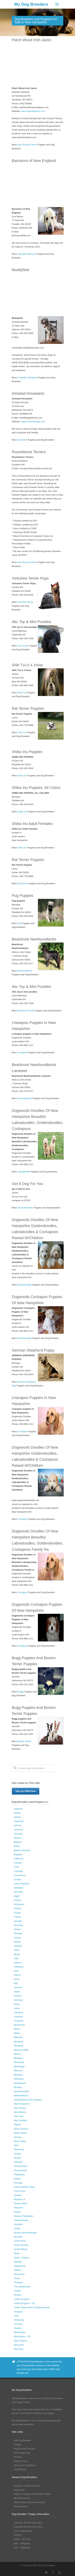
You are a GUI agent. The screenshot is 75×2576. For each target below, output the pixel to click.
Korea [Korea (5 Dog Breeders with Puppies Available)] (17, 2004)
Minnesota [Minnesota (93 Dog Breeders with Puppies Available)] (19, 2062)
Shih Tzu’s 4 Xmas (27, 665)
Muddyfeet (21, 270)
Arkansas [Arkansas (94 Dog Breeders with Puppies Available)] (18, 1829)
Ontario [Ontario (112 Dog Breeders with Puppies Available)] (17, 2153)
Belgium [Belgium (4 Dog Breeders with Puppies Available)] (18, 1842)
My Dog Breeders (31, 4)
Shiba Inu (22, 775)
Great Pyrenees (25, 1207)
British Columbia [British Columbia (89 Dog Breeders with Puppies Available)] (22, 1850)
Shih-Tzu (22, 692)
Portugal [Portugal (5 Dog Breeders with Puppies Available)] (18, 2182)
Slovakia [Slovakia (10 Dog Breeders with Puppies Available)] (18, 2236)
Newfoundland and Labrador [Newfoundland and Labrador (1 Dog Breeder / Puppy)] (28, 2099)
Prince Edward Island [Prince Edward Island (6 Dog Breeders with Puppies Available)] (24, 2187)
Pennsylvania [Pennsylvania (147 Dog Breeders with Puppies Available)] (20, 2166)
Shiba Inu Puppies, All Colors (36, 787)
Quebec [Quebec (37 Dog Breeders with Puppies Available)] (18, 2195)
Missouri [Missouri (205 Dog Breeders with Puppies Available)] (18, 2070)
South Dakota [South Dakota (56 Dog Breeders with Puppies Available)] (20, 2249)
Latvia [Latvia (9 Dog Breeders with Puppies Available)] (17, 2008)
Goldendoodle (24, 1284)
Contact (18, 2444)
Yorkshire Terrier (26, 602)
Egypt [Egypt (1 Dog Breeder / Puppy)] (17, 1896)
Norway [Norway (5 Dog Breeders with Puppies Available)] (17, 2137)
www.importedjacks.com (33, 111)
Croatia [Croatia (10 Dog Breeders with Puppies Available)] (17, 1879)
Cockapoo (23, 1431)
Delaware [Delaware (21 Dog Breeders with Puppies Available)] (18, 1887)
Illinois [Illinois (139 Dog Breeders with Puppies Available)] (17, 1954)
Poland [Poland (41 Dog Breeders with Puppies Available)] (17, 2178)
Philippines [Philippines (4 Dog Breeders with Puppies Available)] (19, 2174)
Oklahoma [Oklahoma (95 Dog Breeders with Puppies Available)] (19, 2149)
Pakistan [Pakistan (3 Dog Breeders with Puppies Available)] (18, 2162)
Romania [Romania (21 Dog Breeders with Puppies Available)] (18, 2207)
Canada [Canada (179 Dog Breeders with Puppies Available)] (18, 1862)
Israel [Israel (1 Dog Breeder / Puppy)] (16, 1979)
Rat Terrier (23, 883)
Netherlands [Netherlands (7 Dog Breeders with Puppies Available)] (20, 2083)
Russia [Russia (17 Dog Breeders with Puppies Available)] (17, 2212)
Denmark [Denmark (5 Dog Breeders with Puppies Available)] (18, 1892)
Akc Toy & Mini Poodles (31, 622)
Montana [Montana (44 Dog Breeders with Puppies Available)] (18, 2074)
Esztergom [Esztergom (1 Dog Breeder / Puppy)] (19, 1904)
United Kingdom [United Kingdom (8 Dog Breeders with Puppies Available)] (22, 2299)
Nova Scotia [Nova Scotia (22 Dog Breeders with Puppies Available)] (20, 2141)
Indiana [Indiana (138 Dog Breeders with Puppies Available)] (17, 1962)
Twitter (46, 2572)
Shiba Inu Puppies (27, 752)
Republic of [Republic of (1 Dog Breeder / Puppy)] (19, 2199)
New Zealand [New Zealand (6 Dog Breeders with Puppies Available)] (20, 2120)
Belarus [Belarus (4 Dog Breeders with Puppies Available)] (17, 1838)
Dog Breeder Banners (25, 2448)
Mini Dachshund (22, 2498)
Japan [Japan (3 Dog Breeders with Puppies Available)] (17, 1991)
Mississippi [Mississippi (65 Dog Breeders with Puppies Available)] (19, 2066)
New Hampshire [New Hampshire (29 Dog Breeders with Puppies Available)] (22, 2103)
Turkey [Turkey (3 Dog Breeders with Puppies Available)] (17, 2290)
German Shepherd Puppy (33, 1350)
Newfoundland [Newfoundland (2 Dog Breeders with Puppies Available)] (21, 2095)
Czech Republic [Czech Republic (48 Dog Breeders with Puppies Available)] (22, 1883)
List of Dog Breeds (23, 2531)
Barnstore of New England (34, 160)
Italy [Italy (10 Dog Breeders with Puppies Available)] (16, 1983)
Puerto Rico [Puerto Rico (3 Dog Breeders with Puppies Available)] (20, 2191)
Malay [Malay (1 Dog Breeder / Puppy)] (17, 2033)
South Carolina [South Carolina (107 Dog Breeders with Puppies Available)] (21, 2245)
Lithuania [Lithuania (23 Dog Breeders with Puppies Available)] (18, 2012)
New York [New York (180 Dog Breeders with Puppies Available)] (18, 2116)
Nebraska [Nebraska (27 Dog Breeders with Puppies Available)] (19, 2078)
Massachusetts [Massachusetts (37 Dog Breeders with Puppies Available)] (21, 2050)
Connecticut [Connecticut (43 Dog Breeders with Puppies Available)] (20, 1875)
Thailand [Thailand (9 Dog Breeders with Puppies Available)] (18, 2282)
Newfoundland (25, 970)
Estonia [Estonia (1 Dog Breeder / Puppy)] (17, 1900)
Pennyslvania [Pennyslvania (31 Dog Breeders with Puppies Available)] (20, 2170)
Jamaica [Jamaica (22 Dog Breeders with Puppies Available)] (18, 1987)
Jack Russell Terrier (27, 144)
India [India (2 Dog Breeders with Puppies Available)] (16, 1958)
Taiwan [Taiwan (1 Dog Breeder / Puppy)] (17, 2270)
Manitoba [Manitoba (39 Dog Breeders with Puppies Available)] (18, 2041)
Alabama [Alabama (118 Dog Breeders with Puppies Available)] (18, 1808)
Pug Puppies (22, 895)
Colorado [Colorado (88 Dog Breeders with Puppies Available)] (18, 1871)
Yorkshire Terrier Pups (30, 578)
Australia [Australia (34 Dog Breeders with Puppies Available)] (18, 1833)
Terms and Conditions (25, 2465)
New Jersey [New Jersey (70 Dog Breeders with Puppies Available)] (20, 2108)
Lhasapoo (22, 1052)
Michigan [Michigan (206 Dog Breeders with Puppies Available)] (18, 2058)
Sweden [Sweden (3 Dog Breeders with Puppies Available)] (18, 2261)
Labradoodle (24, 1171)
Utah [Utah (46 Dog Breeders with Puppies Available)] (16, 2315)
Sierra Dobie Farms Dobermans (29, 2502)
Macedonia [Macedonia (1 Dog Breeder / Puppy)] (19, 2025)
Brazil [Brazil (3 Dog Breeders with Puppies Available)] (17, 1846)
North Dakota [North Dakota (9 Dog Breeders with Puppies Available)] (20, 2133)
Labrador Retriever (27, 254)
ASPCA (17, 2535)
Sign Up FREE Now (25, 1791)
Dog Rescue (20, 2469)
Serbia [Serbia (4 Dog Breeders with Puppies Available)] (17, 2228)
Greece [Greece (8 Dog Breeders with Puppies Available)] (17, 1937)
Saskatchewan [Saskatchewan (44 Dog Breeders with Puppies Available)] (21, 2220)
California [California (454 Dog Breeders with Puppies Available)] (18, 1858)
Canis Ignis (19, 2490)
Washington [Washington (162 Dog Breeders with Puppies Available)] (20, 2332)
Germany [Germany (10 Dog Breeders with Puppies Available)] (18, 1925)
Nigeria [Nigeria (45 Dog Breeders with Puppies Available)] (17, 2124)
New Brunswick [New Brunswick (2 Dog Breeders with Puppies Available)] (21, 2091)
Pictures (18, 2457)
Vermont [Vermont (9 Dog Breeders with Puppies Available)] (18, 2324)
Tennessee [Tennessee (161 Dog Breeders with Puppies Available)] (19, 2274)
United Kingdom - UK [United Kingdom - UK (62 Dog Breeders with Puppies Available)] (24, 2303)
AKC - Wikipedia (22, 2547)
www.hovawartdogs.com (33, 421)
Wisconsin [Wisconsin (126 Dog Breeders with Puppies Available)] (19, 2345)
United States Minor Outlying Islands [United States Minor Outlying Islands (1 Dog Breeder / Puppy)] (32, 2307)
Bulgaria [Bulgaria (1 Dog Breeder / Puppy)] (18, 1854)
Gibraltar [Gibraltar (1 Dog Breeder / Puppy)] (18, 1933)
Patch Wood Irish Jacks (31, 40)
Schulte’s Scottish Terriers (26, 2485)
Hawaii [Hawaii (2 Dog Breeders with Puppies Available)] (17, 1941)
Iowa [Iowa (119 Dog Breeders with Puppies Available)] (16, 1971)
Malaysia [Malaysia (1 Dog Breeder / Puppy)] (18, 2037)
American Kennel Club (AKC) (28, 2522)
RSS (59, 2572)
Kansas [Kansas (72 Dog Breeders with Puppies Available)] (17, 1995)
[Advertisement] (37, 64)
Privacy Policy (21, 2461)
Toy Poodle (23, 645)
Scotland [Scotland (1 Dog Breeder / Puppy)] (18, 2224)
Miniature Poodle (26, 1010)
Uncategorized (25, 1098)
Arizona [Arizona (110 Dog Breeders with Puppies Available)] (17, 1825)
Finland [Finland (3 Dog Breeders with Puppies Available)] (17, 1908)
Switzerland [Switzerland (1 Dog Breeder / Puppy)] (19, 2266)
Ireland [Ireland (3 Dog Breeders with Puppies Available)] (17, 1975)
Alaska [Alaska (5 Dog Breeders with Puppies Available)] (17, 1813)
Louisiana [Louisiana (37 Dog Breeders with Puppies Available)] (19, 2020)
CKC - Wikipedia (22, 2543)
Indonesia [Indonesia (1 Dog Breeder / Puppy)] (19, 1966)
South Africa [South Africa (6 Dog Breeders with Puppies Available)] (20, 2241)
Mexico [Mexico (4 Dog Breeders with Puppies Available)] (17, 2054)
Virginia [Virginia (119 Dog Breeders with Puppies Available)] (17, 2328)
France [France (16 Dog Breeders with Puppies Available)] (17, 1917)
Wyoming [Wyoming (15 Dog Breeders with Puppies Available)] (18, 2349)
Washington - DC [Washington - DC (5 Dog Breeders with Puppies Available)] (22, 2336)
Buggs (21, 1691)
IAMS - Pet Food (22, 2539)
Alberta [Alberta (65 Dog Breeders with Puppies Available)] (17, 1817)
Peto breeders (21, 2506)
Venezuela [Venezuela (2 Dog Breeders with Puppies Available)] (19, 2320)
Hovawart (22, 440)
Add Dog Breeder (22, 2440)
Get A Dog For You (27, 1184)
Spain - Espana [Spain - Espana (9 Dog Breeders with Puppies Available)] (21, 2257)
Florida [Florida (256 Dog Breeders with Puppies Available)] (17, 1912)
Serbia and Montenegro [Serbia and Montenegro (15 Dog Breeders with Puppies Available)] (25, 2232)
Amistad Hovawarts (28, 393)
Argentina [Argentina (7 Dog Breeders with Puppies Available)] (19, 1821)
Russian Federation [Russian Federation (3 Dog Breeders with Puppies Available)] (23, 2216)
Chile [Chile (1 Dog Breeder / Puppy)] (16, 1867)
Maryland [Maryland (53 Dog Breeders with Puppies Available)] (18, 2045)
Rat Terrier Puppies (28, 708)
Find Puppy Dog (22, 2453)
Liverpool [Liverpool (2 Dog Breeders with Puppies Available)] (18, 2016)
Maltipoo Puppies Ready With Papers (32, 2494)
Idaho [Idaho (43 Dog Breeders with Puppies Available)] (17, 1950)
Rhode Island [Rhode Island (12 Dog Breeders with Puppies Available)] (20, 2203)
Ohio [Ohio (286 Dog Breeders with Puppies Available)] (16, 2145)
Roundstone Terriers (29, 452)
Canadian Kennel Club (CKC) (28, 2526)
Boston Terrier (24, 1741)
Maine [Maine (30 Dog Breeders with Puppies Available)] (17, 2029)
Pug (19, 923)
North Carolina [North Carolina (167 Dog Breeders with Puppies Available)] (21, 2128)
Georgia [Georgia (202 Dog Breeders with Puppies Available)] (18, 1921)
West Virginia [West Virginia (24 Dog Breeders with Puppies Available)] (20, 2340)
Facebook (53, 2572)
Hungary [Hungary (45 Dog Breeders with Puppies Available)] (18, 1946)
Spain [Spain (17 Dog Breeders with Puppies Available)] (17, 2253)
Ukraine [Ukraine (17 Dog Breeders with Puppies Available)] (18, 2295)
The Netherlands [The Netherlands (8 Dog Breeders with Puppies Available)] (22, 2286)
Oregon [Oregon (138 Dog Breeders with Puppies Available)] (17, 2157)
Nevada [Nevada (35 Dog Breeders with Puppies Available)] (18, 2087)
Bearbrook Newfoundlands (34, 939)
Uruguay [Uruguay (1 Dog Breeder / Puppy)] (18, 2311)
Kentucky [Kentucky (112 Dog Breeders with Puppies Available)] (18, 2000)
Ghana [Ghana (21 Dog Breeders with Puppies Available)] (17, 1929)
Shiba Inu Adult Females (32, 823)
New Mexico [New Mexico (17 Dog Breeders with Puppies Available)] (20, 2112)
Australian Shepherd (27, 377)
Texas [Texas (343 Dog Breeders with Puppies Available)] (17, 2278)
